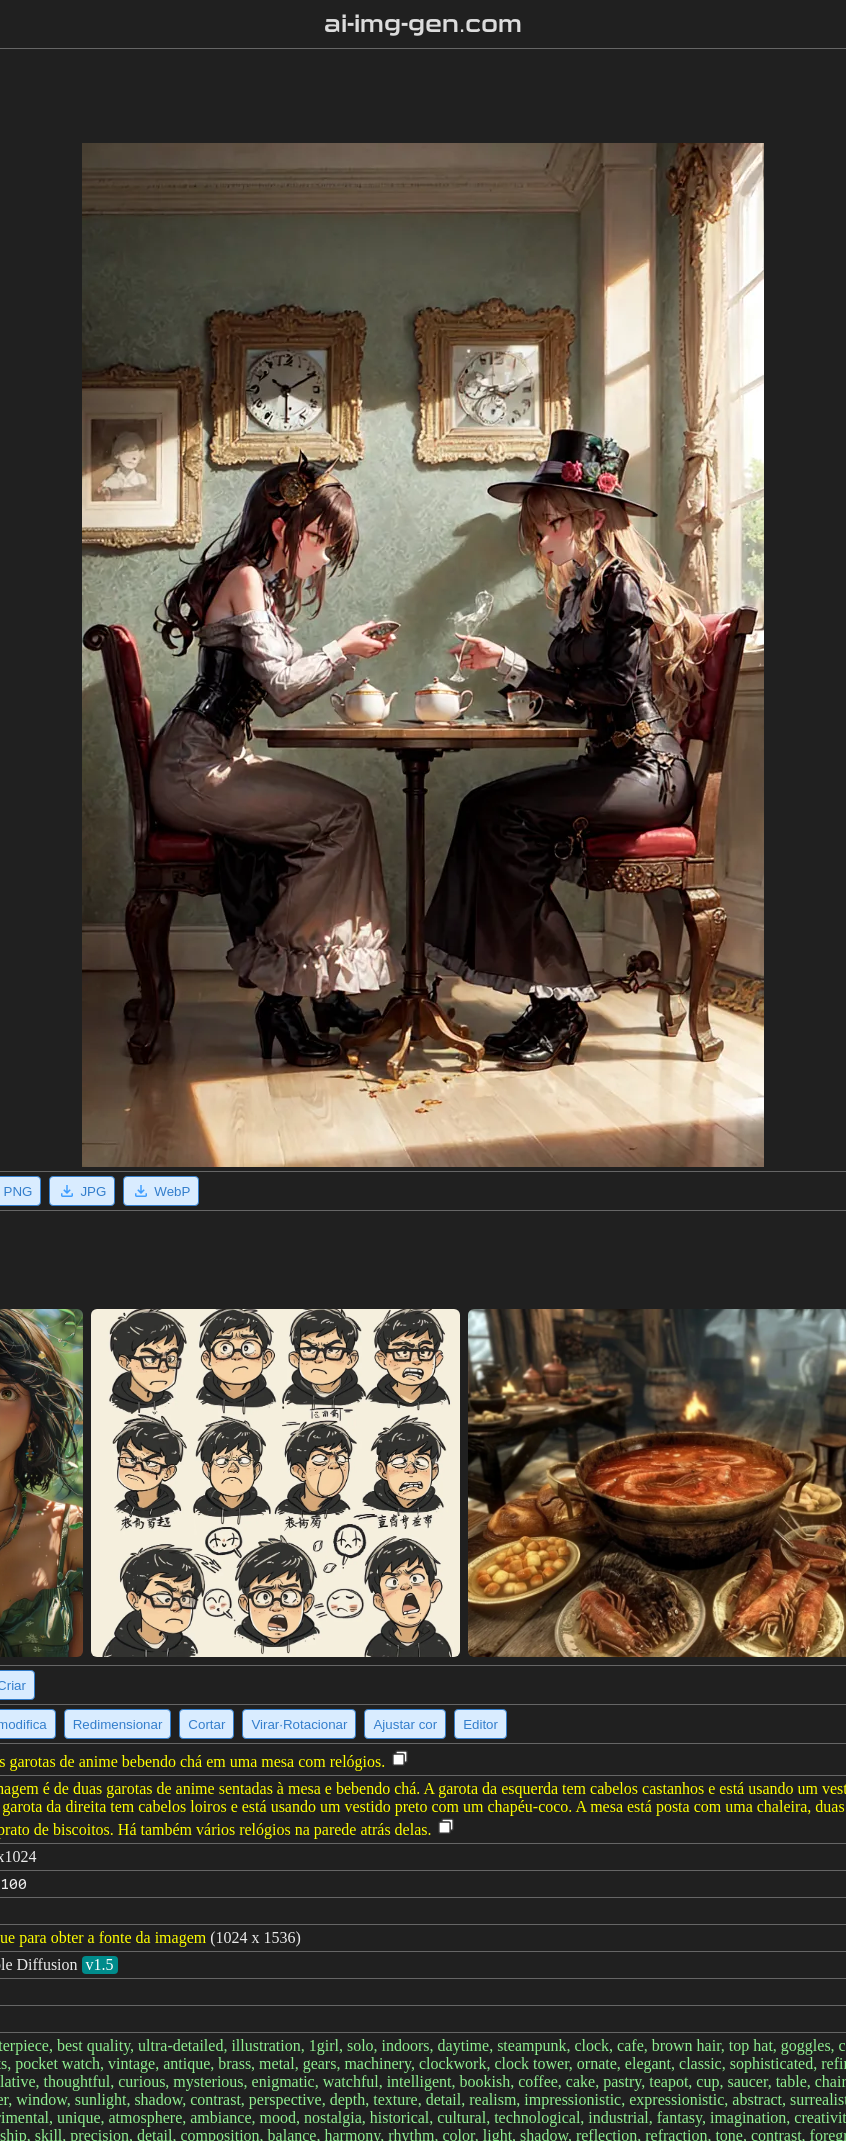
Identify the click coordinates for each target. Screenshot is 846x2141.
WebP (161, 1191)
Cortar (206, 1724)
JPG (82, 1191)
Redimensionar (118, 1724)
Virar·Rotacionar (299, 1724)
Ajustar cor (405, 1724)
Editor (480, 1724)
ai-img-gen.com (423, 24)
